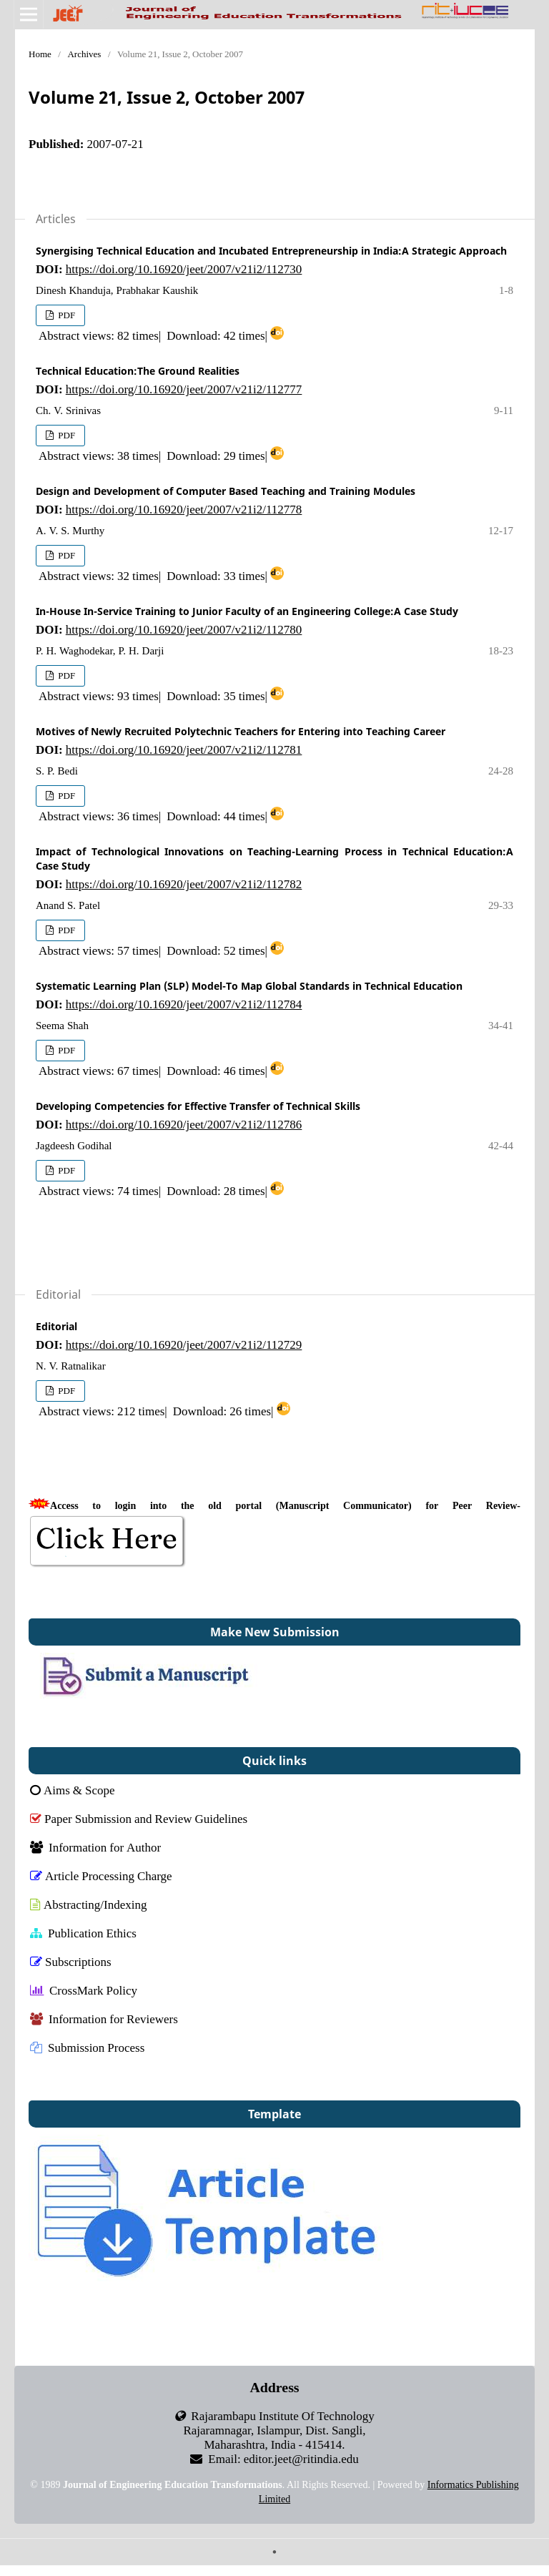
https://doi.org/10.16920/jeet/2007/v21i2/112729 (184, 1344)
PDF (65, 315)
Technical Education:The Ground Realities (137, 371)
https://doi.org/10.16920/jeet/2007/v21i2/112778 (184, 509)
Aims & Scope (72, 1790)
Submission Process (87, 2047)
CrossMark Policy (83, 1990)
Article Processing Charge (101, 1875)
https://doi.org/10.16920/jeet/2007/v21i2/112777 (184, 389)
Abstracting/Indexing (88, 1904)
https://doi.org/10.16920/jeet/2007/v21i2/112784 (184, 1004)
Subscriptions (71, 1961)
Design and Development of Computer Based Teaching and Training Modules (225, 491)
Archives (84, 54)
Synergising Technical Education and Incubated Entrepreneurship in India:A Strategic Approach (271, 250)
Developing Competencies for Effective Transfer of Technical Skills (198, 1106)
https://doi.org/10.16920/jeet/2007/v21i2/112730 (184, 268)
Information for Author (95, 1847)
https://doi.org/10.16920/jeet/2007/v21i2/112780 (184, 629)
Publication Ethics (83, 1933)
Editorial (56, 1326)
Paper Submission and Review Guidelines (138, 1818)
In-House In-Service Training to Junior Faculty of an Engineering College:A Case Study (247, 611)
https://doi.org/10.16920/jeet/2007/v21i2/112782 (184, 883)
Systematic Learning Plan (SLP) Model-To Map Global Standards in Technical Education (249, 986)
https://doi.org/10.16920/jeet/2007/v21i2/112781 (184, 749)
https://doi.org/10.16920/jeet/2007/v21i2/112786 (184, 1124)
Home (40, 54)
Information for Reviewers (104, 2018)
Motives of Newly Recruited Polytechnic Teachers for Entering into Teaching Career (240, 731)
